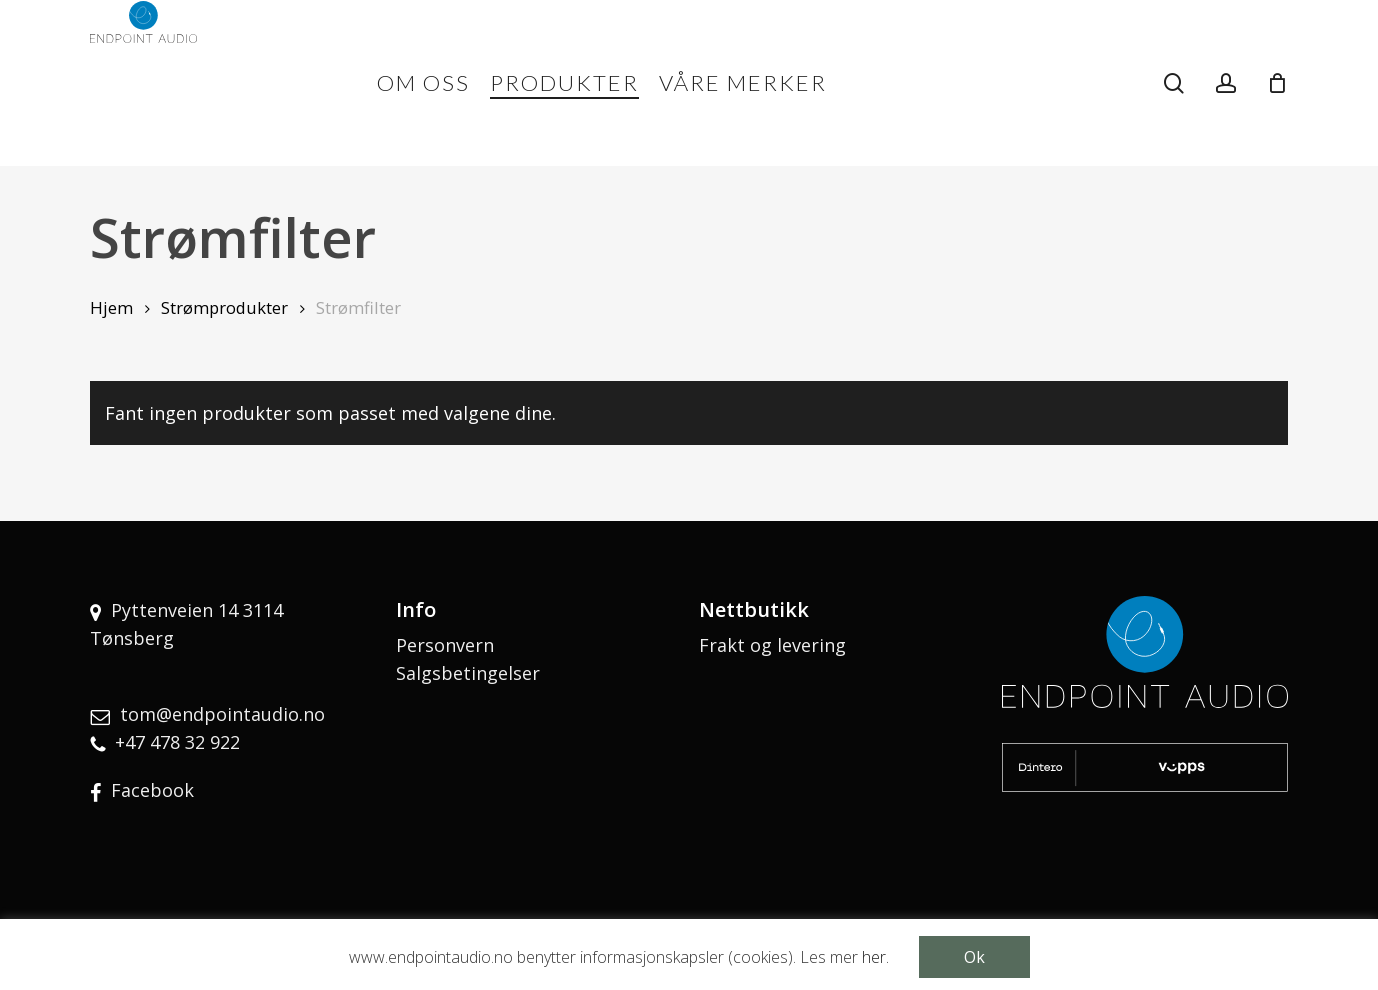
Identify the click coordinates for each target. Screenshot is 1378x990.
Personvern (445, 645)
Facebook (152, 790)
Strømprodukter (224, 307)
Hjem (111, 307)
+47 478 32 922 (177, 742)
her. (875, 957)
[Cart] (1277, 83)
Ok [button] (974, 957)
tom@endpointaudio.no (222, 714)
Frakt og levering (772, 645)
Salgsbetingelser (468, 673)
